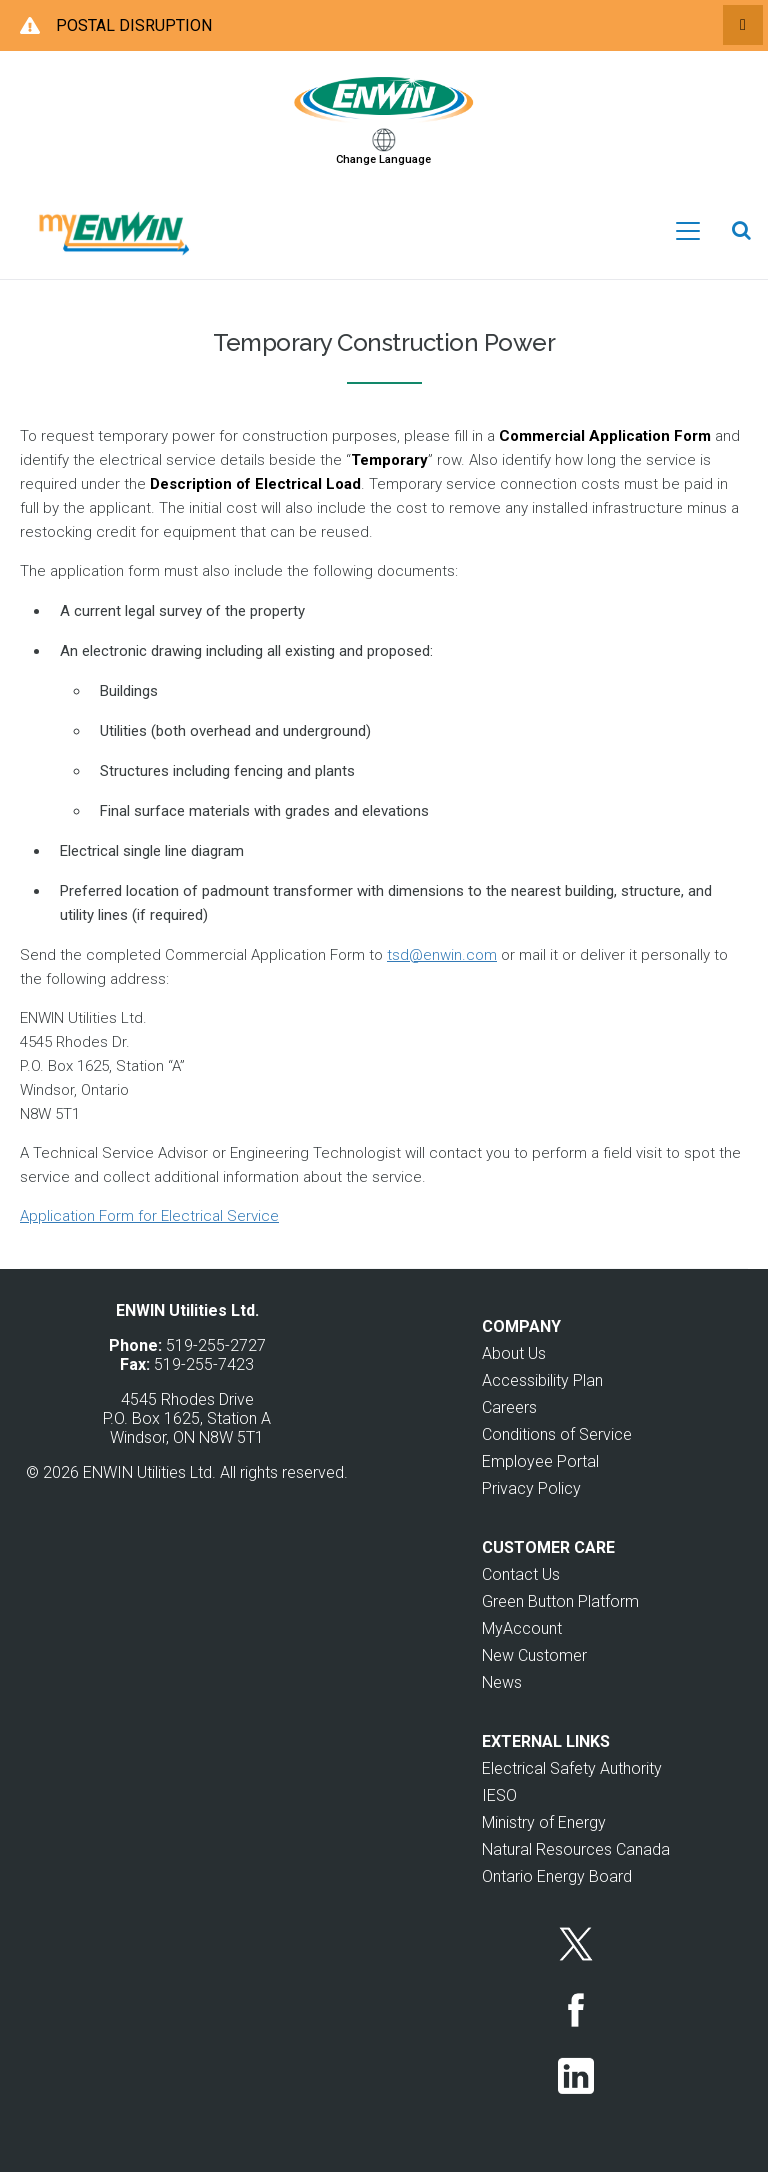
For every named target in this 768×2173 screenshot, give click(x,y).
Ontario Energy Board (557, 1876)
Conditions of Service (557, 1434)
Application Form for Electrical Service (149, 1216)
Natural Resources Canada (576, 1849)
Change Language (383, 159)
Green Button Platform (560, 1601)
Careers (509, 1407)
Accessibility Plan (542, 1380)
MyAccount (522, 1628)
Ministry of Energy (544, 1822)
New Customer (534, 1655)
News (502, 1682)
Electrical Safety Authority (572, 1768)
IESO (499, 1795)
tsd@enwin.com (442, 955)
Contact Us (521, 1574)
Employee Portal (540, 1461)
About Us (514, 1353)
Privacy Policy (531, 1488)
